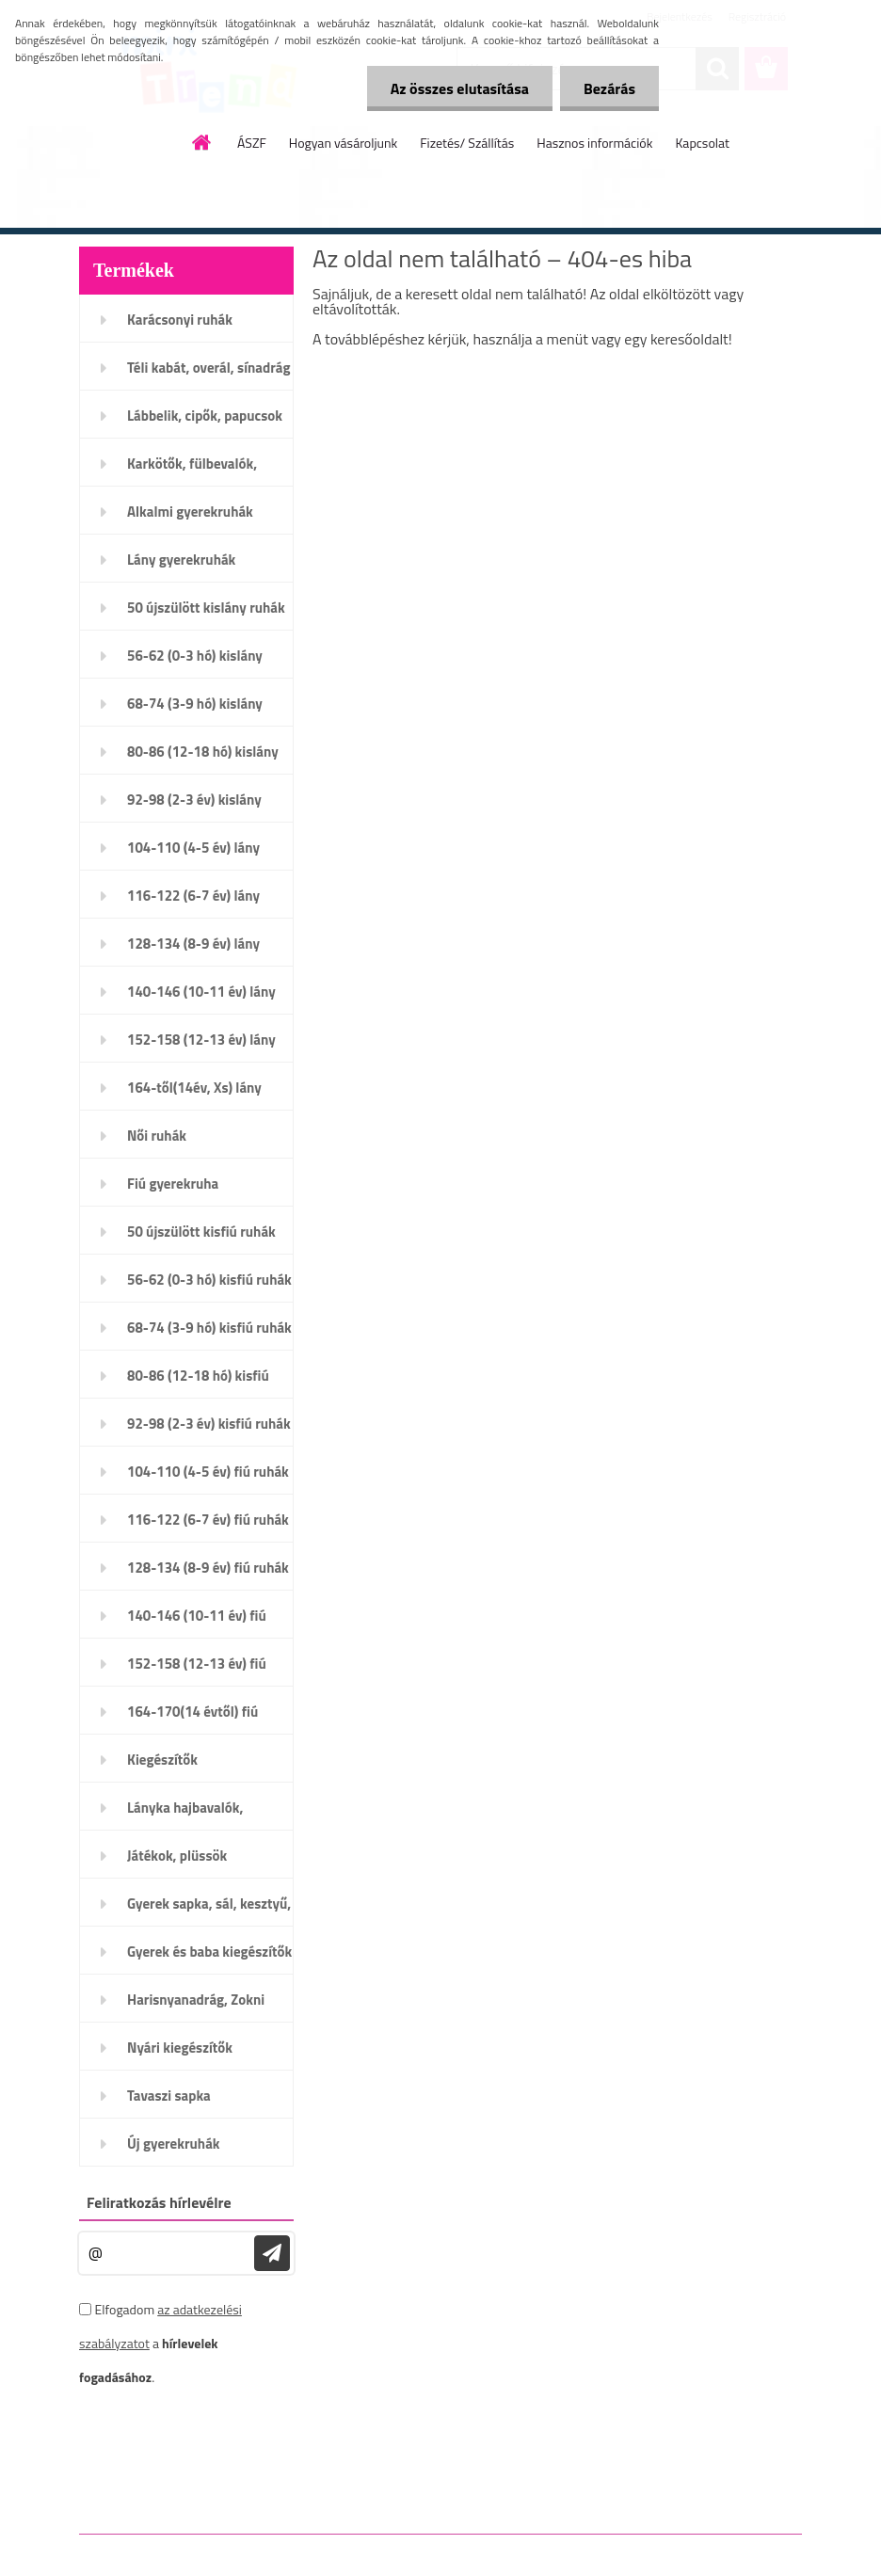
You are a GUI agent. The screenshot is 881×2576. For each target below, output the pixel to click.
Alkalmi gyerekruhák (190, 511)
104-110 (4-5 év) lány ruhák (193, 854)
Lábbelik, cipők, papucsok (204, 415)
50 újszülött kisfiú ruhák (201, 1231)
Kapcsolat (702, 142)
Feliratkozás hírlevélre (159, 2202)
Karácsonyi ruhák (179, 319)
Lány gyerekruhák (181, 559)
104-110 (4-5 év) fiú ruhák (208, 1471)
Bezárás (609, 88)
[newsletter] (272, 2253)
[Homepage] (202, 142)
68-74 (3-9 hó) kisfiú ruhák (209, 1327)
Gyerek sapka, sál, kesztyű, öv (209, 1910)
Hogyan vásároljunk (343, 142)
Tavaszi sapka (169, 2095)
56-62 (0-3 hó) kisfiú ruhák (209, 1279)
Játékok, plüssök (177, 1855)
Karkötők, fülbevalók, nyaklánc (192, 470)
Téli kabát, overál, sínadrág (208, 367)
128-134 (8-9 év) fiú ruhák (208, 1567)
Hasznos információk (594, 142)
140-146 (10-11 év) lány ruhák (201, 998)
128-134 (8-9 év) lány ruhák (193, 950)
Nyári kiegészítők (179, 2047)
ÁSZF (251, 142)
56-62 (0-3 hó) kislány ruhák (195, 662)
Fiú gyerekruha (172, 1183)
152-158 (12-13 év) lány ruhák (201, 1046)
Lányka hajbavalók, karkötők (185, 1814)
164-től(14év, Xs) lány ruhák (194, 1094)
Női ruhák (156, 1135)
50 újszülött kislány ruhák (206, 607)
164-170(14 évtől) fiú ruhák (192, 1718)
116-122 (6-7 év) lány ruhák (193, 902)
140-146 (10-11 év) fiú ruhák (196, 1622)
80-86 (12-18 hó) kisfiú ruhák (198, 1382)
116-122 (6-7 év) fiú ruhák (208, 1519)
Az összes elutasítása (460, 88)
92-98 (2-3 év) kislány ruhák (194, 806)
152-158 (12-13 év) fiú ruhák (196, 1670)
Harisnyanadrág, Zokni (195, 1999)
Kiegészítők (162, 1759)
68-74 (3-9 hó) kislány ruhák (195, 710)
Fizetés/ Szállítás (467, 142)
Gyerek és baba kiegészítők (209, 1951)
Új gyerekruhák (173, 2143)
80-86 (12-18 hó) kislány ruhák (203, 758)
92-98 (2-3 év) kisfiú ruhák (209, 1423)
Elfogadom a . (160, 2343)
